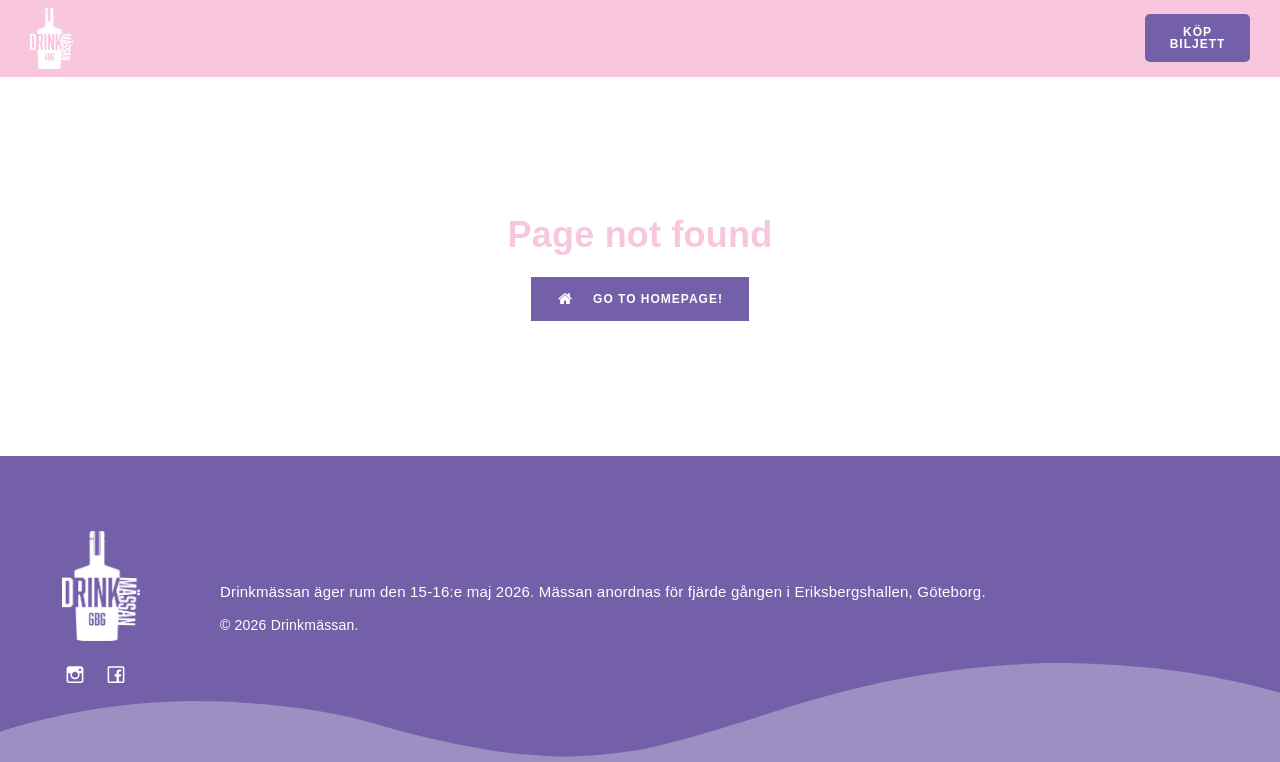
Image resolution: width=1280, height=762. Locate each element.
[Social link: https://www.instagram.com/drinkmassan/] (82, 674)
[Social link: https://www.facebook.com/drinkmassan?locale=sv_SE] (123, 674)
